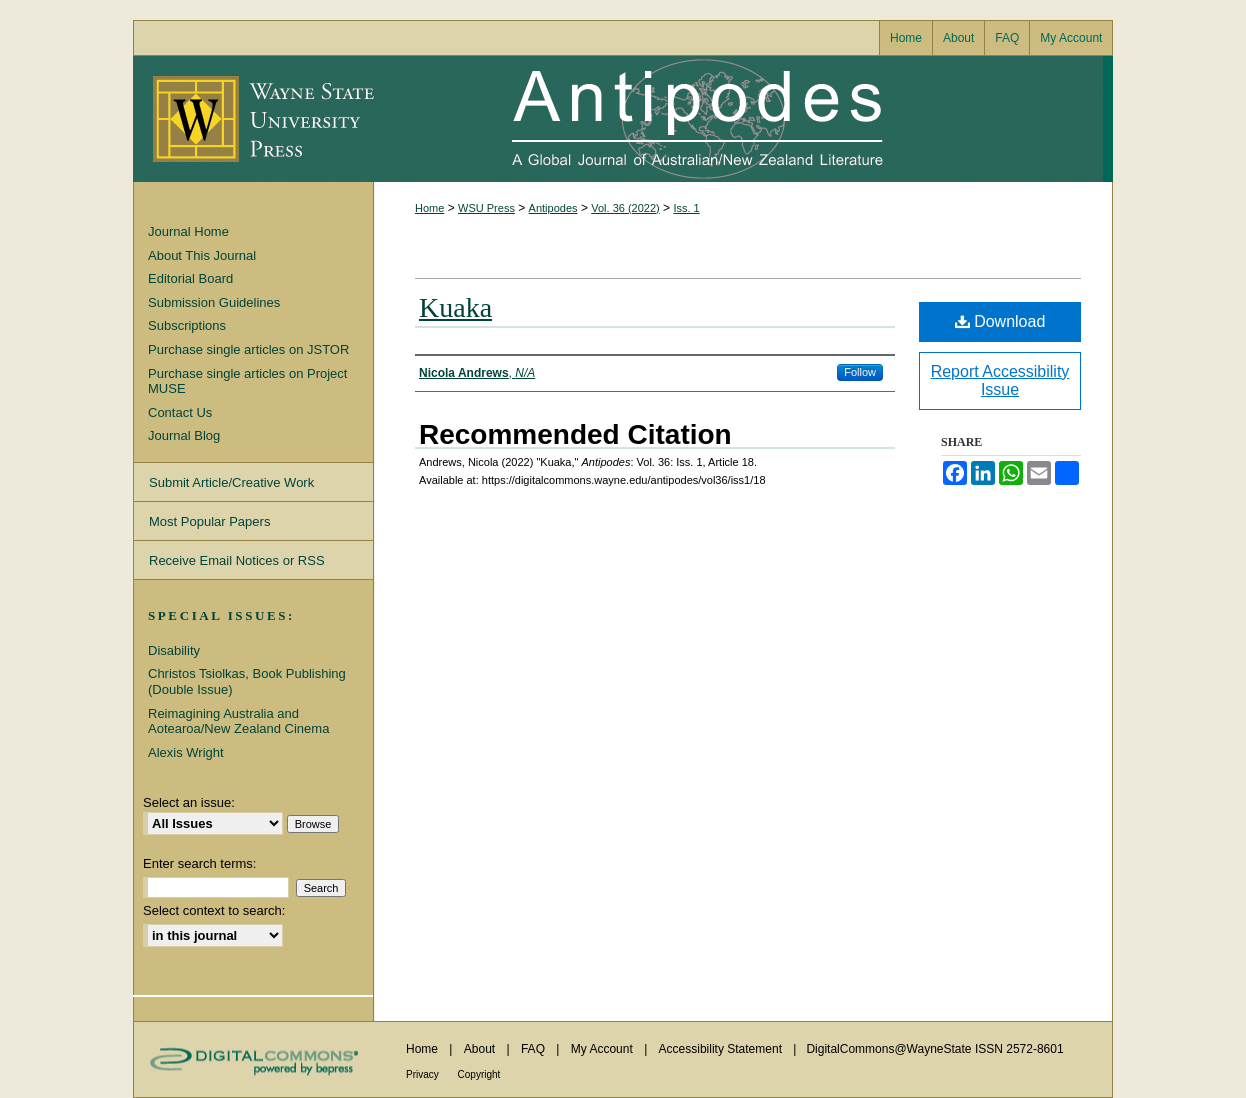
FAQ (534, 1049)
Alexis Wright (186, 752)
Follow (860, 372)
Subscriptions (187, 325)
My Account (603, 1049)
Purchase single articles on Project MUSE (247, 381)
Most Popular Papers (209, 521)
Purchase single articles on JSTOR (248, 349)
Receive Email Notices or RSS (237, 560)
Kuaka (455, 307)
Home (429, 208)
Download (1000, 321)
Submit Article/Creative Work (231, 482)
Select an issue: (189, 802)
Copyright (479, 1074)
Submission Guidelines (214, 302)
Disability (174, 650)
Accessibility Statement (722, 1049)
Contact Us (180, 412)
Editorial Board (190, 278)
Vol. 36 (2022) (625, 208)
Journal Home (188, 231)
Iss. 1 (686, 208)
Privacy (424, 1074)
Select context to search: (214, 910)
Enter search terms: (199, 863)
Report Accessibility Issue (1000, 380)
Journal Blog (184, 435)
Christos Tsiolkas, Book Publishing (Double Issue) (247, 681)
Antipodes (738, 119)
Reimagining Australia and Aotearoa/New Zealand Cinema (238, 721)
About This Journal (202, 255)
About (481, 1049)
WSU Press (486, 208)
